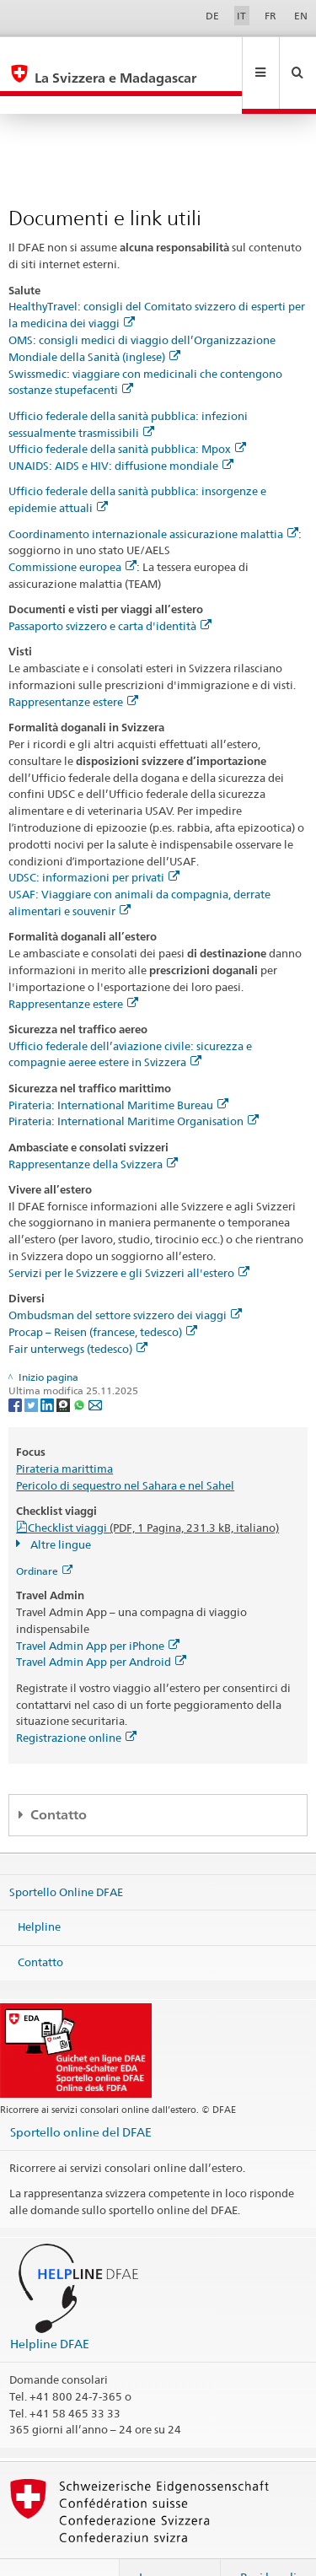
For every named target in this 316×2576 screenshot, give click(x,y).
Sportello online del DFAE (81, 2095)
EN (301, 15)
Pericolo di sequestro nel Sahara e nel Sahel (125, 1449)
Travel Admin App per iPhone (97, 1609)
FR (270, 15)
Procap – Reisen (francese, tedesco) (102, 1295)
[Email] (95, 1367)
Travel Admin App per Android (101, 1625)
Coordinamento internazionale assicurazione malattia (153, 497)
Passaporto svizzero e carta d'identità (110, 589)
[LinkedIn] (48, 1367)
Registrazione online (76, 1701)
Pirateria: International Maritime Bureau (118, 1068)
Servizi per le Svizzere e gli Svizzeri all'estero (128, 1236)
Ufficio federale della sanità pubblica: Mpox (127, 412)
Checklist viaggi (153, 1491)
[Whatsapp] (80, 1367)
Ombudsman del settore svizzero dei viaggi (125, 1278)
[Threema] (64, 1367)
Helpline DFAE (49, 2307)
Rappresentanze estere (73, 665)
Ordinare (44, 1534)
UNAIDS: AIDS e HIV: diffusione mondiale (120, 429)
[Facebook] (16, 1367)
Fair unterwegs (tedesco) (77, 1312)
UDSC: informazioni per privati (93, 841)
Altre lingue (59, 1508)
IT (241, 15)
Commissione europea (72, 530)
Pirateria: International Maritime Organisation (133, 1084)
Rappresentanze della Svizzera (93, 1127)
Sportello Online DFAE (66, 1855)
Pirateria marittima (64, 1432)
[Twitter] (32, 1367)
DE (212, 15)
